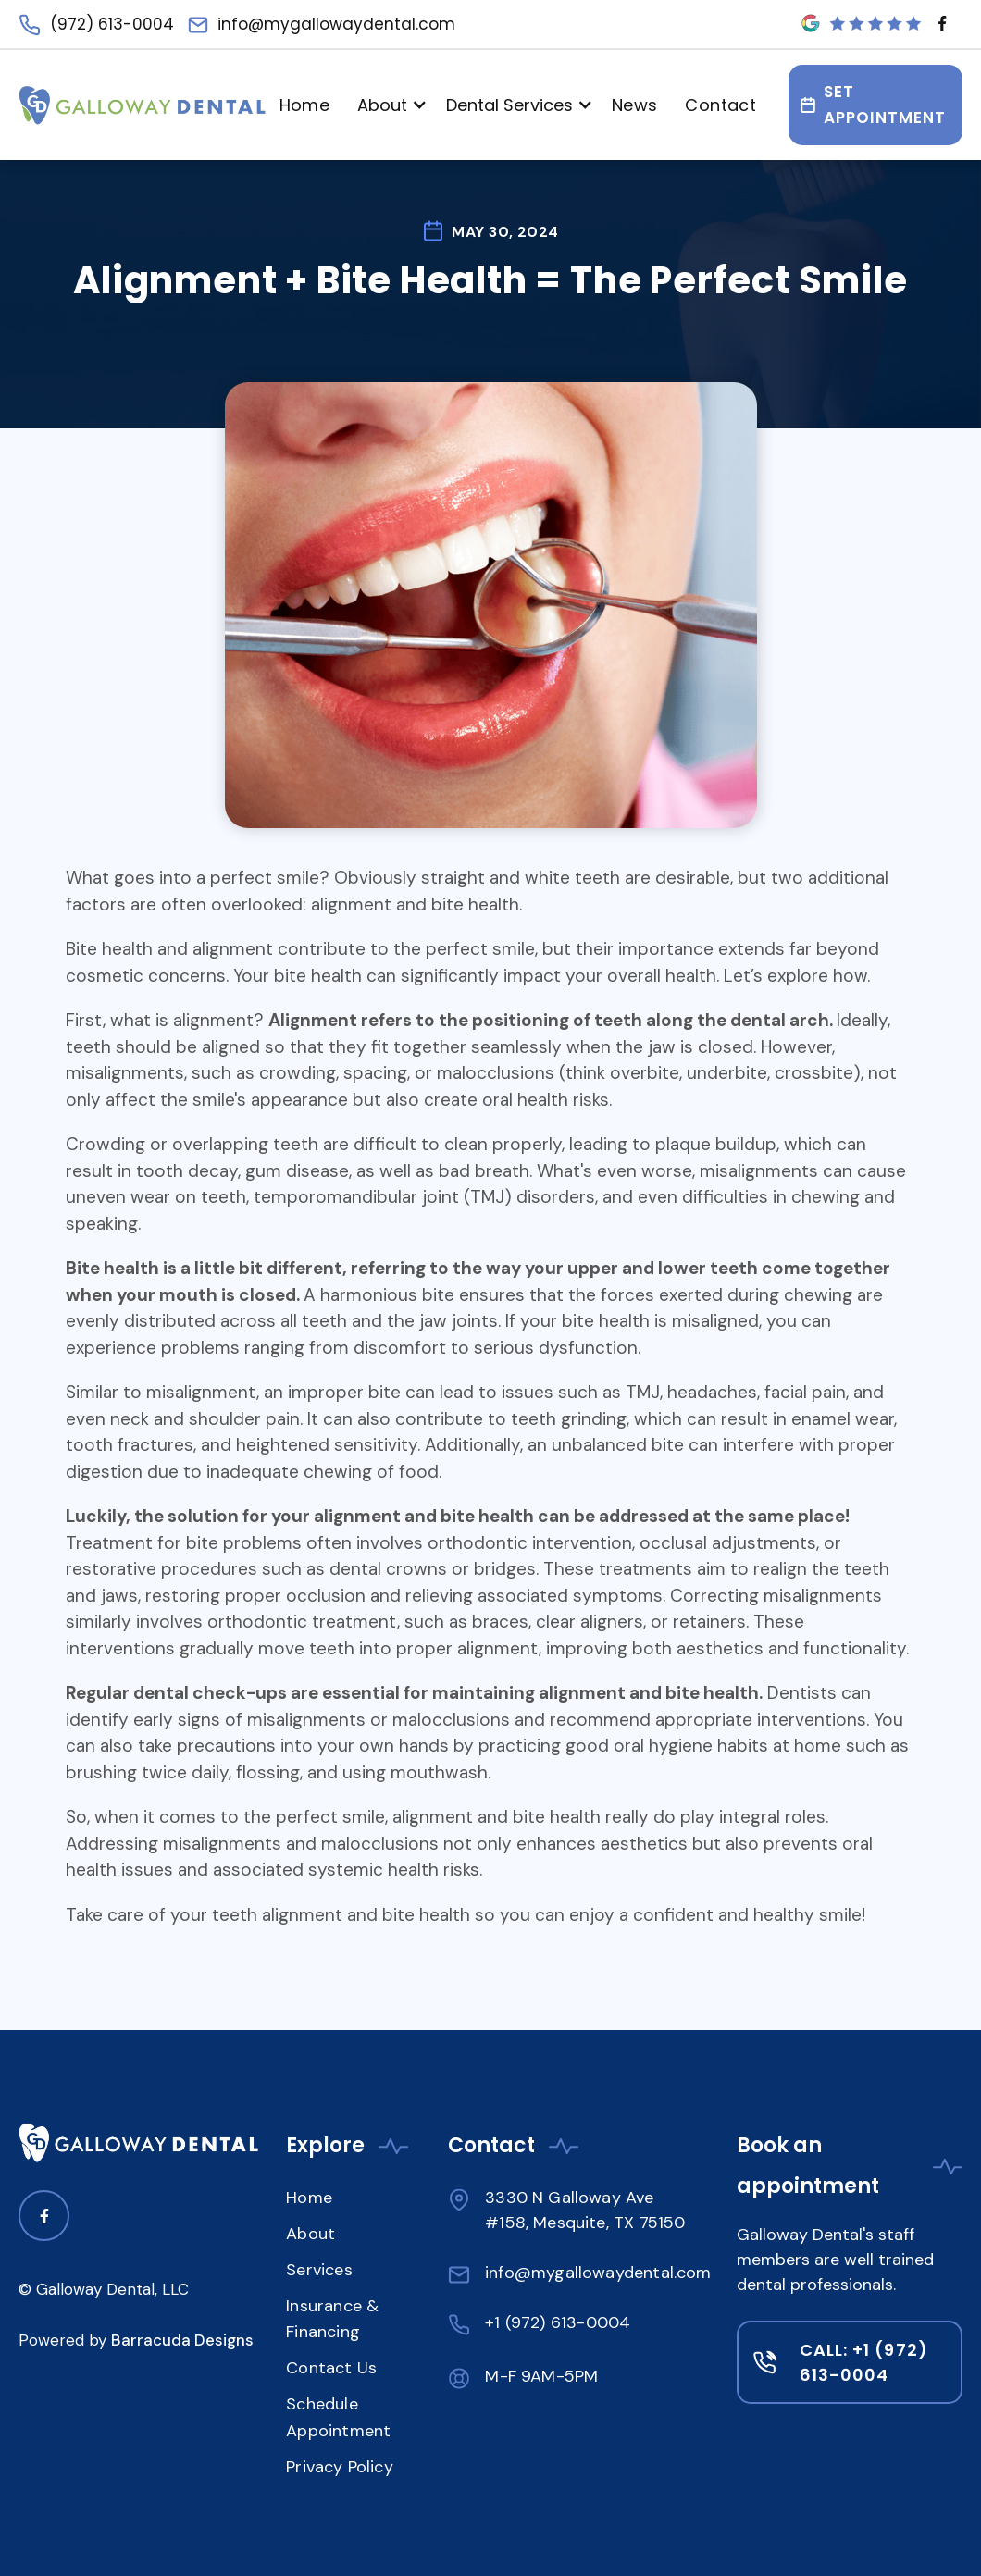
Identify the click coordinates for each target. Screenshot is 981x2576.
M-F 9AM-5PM (541, 2376)
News (634, 105)
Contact (720, 105)
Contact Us (331, 2368)
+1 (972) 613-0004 (557, 2322)
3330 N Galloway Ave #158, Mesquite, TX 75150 (585, 2210)
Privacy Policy (339, 2467)
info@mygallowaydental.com (598, 2272)
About (310, 2234)
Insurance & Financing (332, 2319)
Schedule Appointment (338, 2417)
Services (319, 2270)
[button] (387, 105)
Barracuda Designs (182, 2340)
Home (304, 105)
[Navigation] (142, 105)
